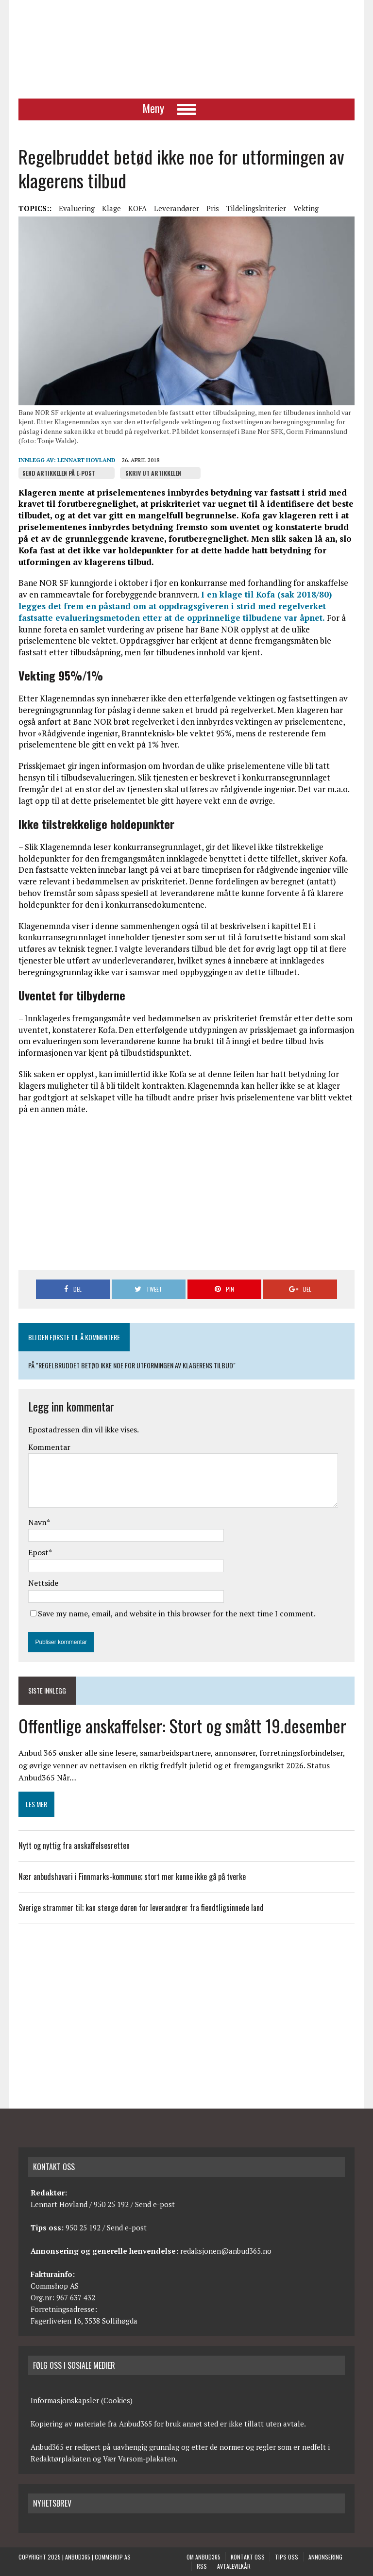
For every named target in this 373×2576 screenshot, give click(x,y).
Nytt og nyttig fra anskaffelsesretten (74, 1845)
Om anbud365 (203, 2557)
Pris (212, 208)
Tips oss (286, 2557)
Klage (111, 208)
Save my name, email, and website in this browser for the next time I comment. (177, 1613)
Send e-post (155, 2204)
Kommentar (49, 1447)
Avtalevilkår (234, 2566)
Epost (38, 1552)
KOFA (137, 208)
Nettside (43, 1583)
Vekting (306, 208)
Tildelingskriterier (256, 208)
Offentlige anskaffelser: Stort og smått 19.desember (182, 1725)
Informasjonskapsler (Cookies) (82, 2400)
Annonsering (325, 2557)
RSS (202, 2566)
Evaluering (77, 208)
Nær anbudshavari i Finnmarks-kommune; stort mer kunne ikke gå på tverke (132, 1876)
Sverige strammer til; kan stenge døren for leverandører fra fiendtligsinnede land (141, 1907)
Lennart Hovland (86, 460)
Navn (37, 1522)
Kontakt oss (248, 2557)
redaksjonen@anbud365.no (225, 2251)
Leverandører (176, 208)
